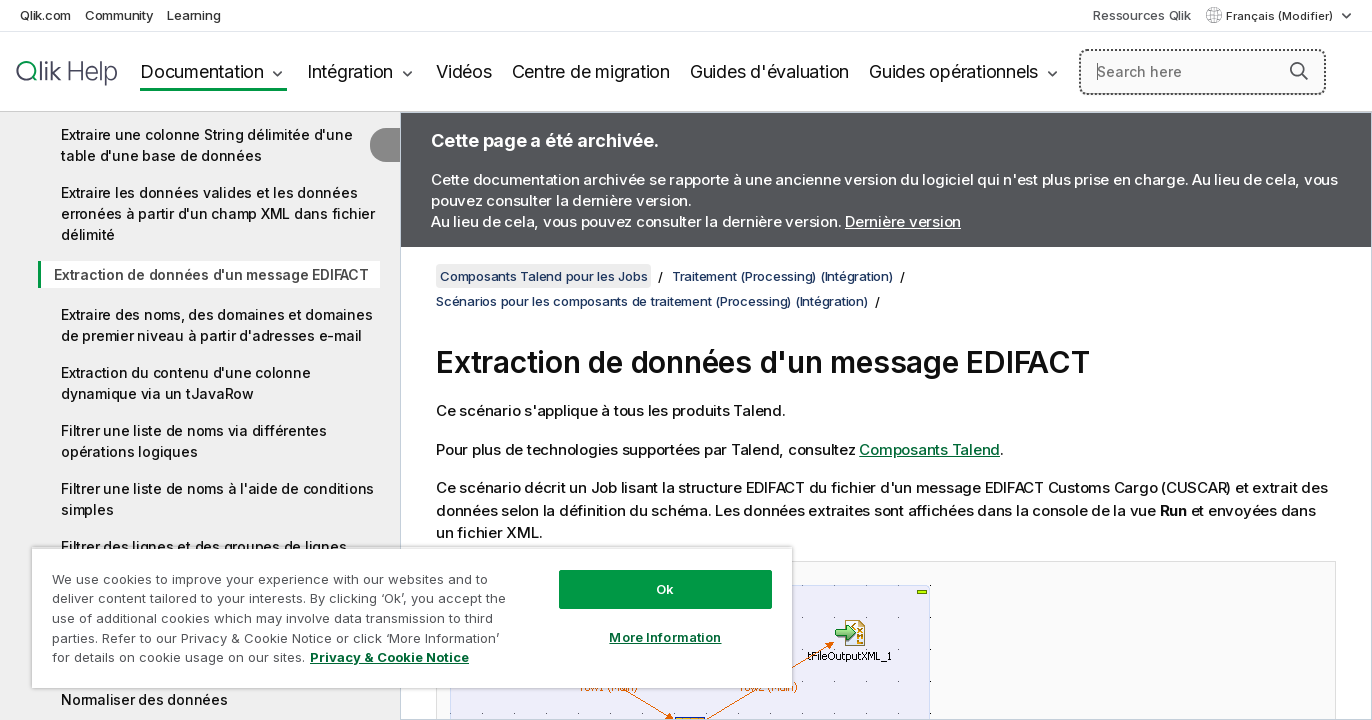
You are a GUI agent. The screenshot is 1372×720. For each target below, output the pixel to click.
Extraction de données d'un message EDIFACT (211, 274)
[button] (1299, 71)
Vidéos (464, 71)
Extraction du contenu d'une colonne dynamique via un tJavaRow (185, 383)
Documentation (202, 71)
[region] (412, 617)
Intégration (350, 71)
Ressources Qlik (1141, 15)
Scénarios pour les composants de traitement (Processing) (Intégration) (652, 301)
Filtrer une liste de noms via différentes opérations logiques (194, 441)
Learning (193, 15)
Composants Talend (929, 449)
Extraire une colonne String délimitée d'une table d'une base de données (206, 145)
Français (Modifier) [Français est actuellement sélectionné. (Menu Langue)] (1281, 16)
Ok (665, 589)
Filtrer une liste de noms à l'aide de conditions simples (217, 499)
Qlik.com (45, 15)
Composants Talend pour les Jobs (543, 276)
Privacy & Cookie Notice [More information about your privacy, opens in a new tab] (389, 657)
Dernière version (903, 221)
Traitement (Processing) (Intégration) (782, 276)
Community (119, 15)
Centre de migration (591, 71)
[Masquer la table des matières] (385, 145)
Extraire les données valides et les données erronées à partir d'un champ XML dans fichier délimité (218, 213)
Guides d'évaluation (769, 71)
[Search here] (1202, 72)
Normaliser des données (144, 699)
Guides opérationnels (953, 71)
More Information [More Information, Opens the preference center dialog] (665, 637)
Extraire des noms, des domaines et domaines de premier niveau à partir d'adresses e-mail (216, 325)
